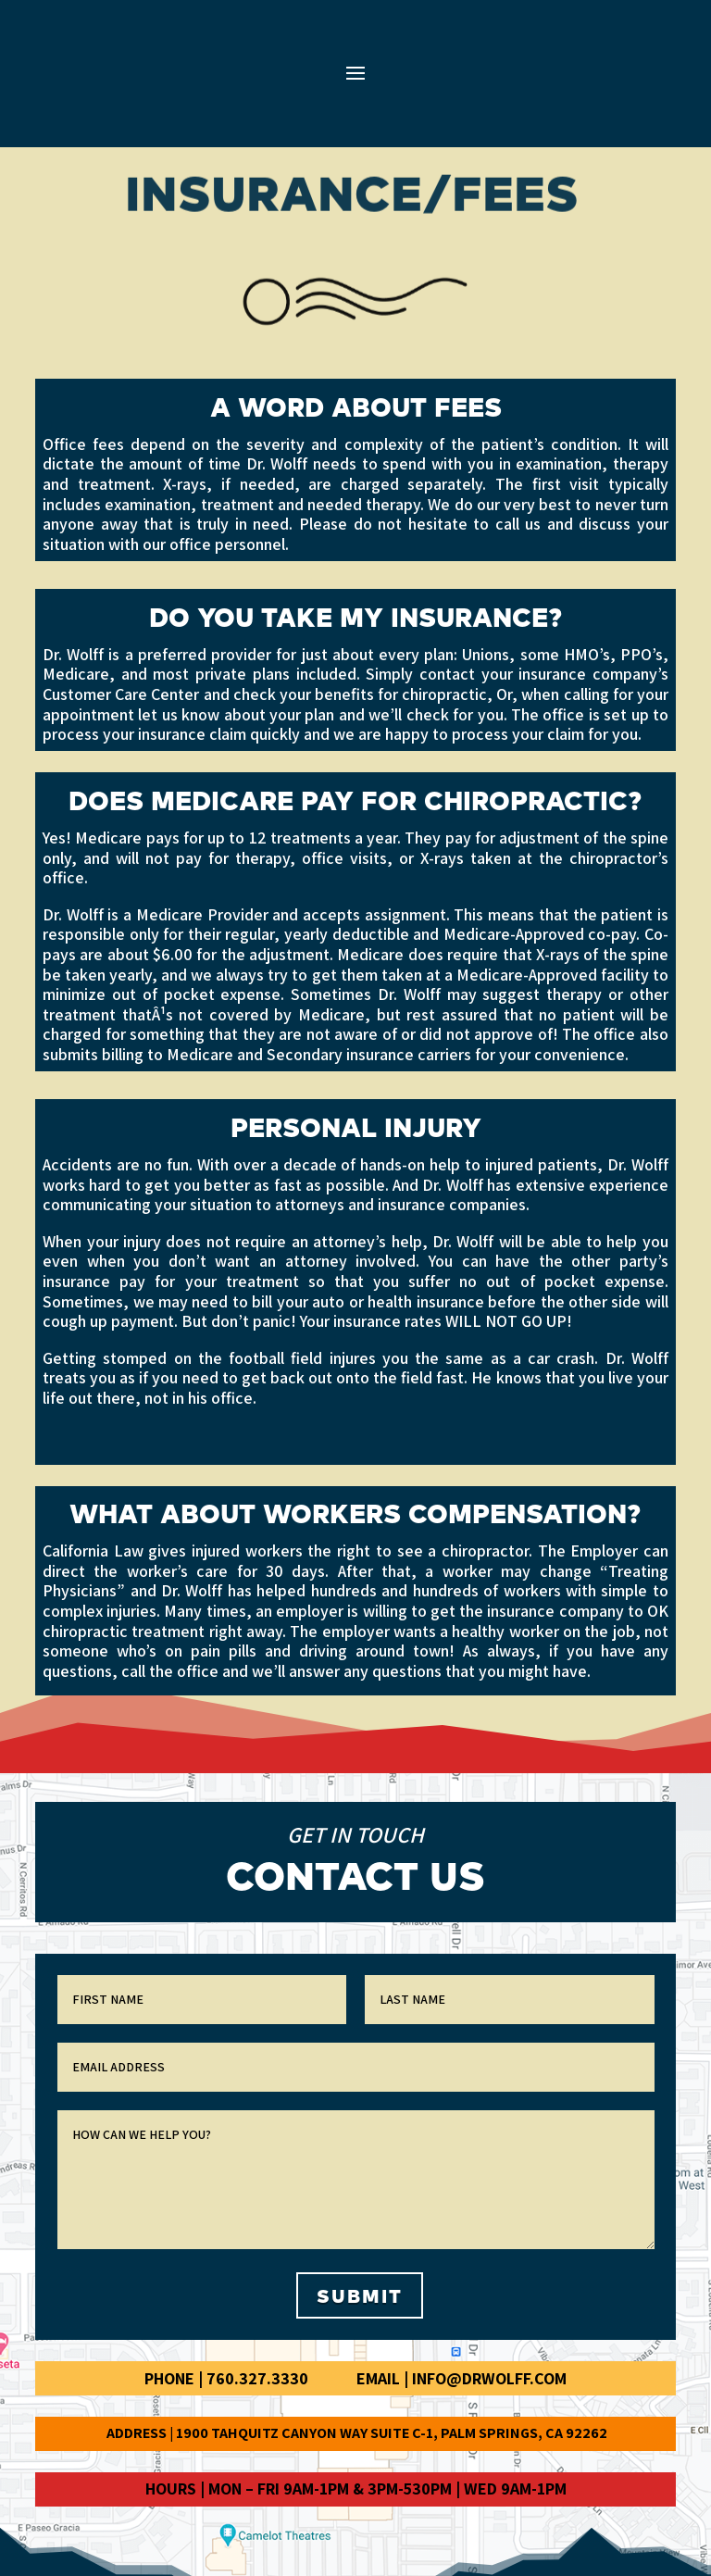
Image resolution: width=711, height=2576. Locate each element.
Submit (360, 2294)
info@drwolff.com (489, 2378)
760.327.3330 (257, 2378)
